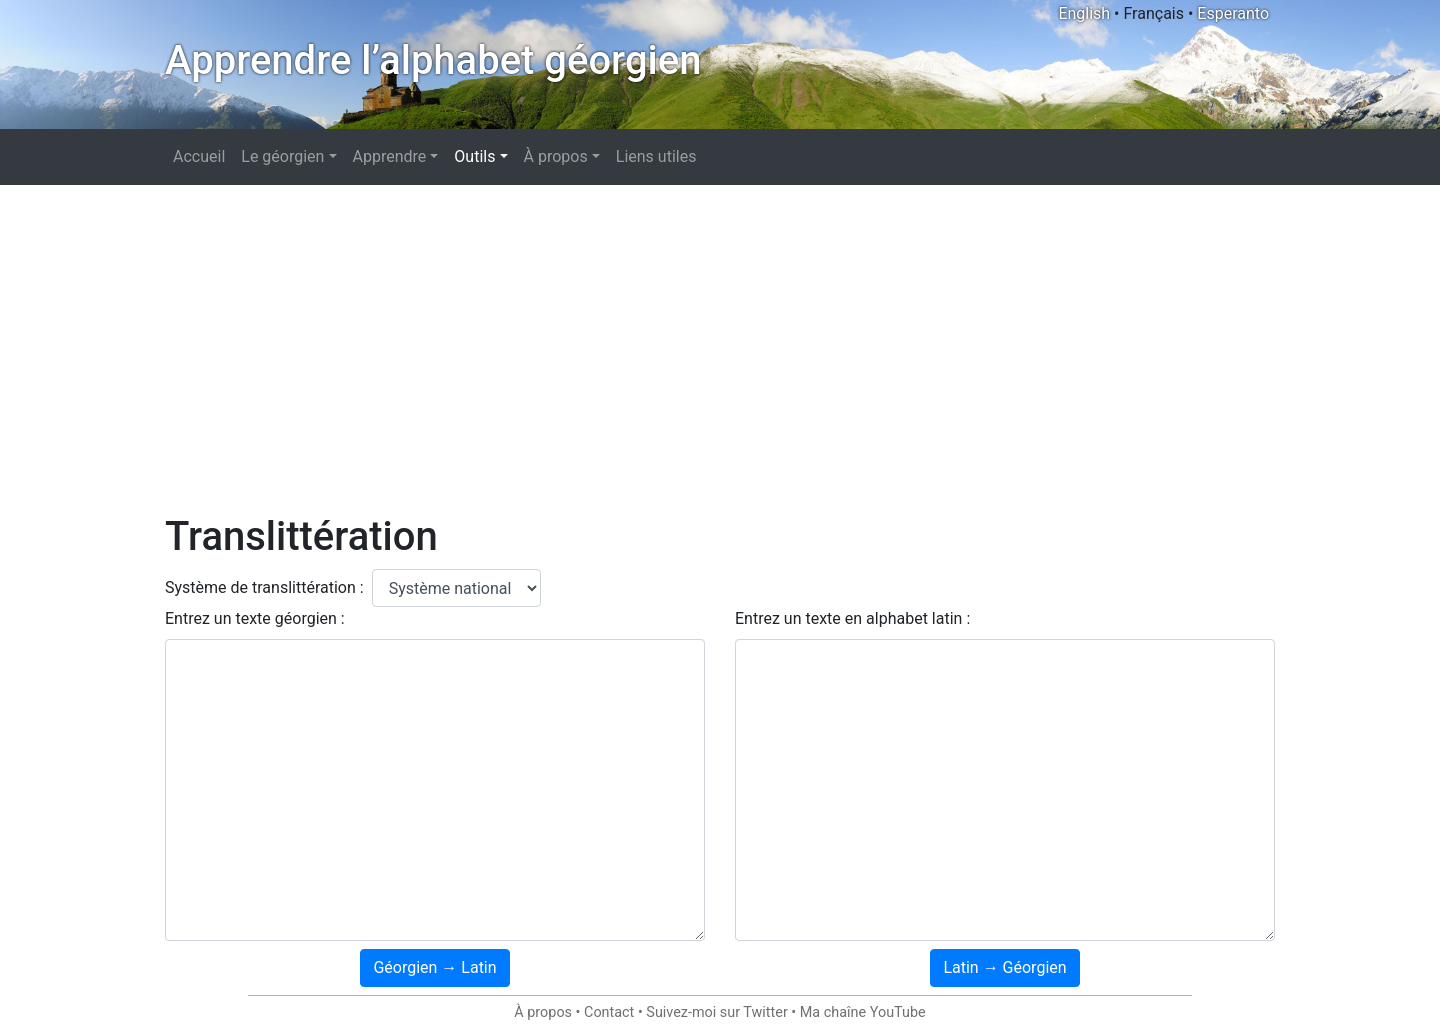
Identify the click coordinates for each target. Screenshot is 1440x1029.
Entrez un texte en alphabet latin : (852, 618)
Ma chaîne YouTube (863, 1012)
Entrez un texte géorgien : (255, 618)
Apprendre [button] (390, 156)
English (1084, 13)
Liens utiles (656, 156)
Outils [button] (474, 156)
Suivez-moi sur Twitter (716, 1012)
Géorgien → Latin (434, 967)
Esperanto (1233, 13)
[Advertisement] (720, 349)
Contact (609, 1012)
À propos (543, 1012)
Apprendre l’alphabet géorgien (433, 60)
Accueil (199, 156)
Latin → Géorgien (1004, 967)
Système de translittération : (264, 587)
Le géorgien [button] (282, 156)
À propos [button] (556, 156)
